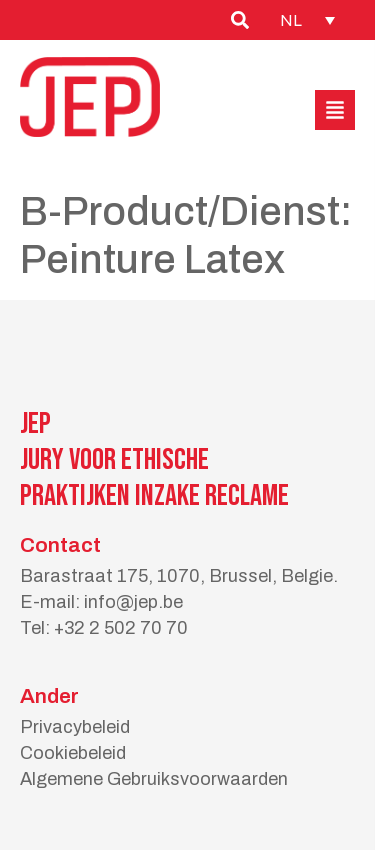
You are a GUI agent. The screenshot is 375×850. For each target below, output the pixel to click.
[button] (335, 110)
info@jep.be (133, 602)
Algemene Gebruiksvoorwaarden (154, 779)
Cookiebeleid (73, 753)
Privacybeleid (75, 727)
